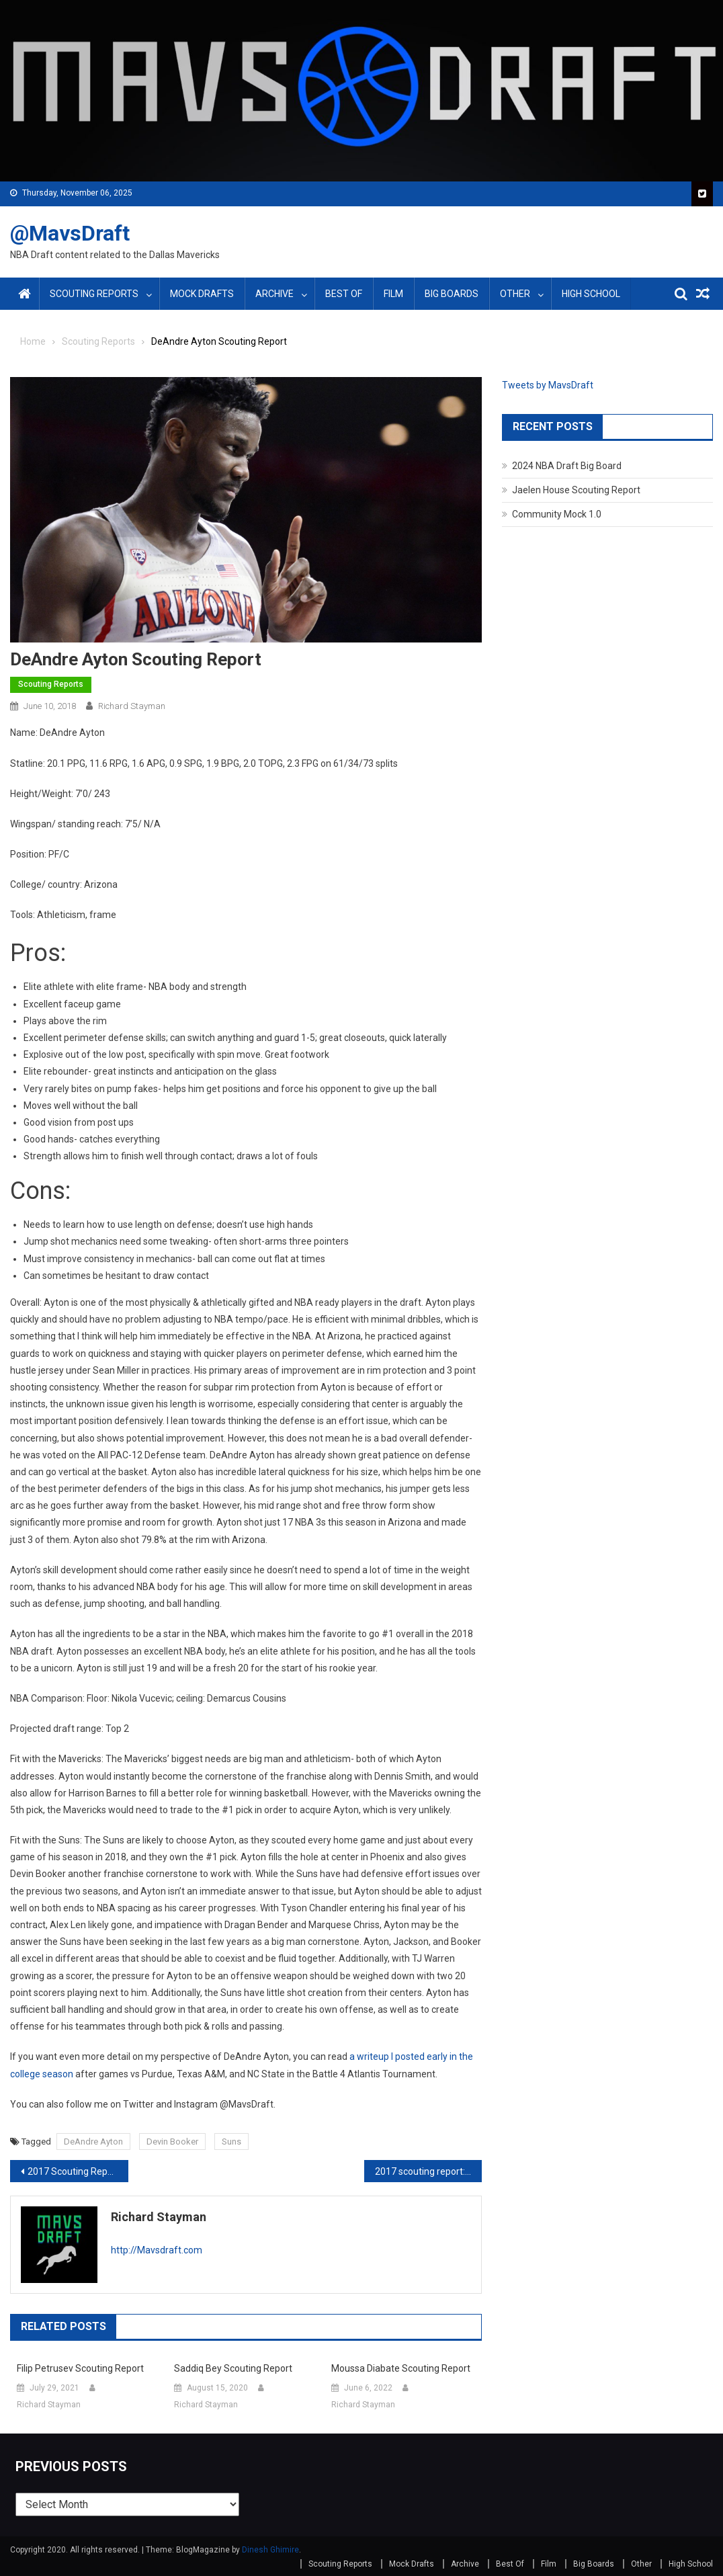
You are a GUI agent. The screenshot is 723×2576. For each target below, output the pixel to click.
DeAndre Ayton (93, 2141)
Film (393, 293)
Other (515, 293)
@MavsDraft (70, 233)
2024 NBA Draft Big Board (567, 465)
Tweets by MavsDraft (547, 385)
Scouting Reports (94, 293)
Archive (274, 293)
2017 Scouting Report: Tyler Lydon (78, 2171)
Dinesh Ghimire (270, 2549)
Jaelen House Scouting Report (576, 490)
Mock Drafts (202, 293)
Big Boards (451, 293)
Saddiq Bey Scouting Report (233, 2368)
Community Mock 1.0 (556, 514)
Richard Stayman (131, 706)
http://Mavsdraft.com (156, 2250)
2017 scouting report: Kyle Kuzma (428, 2171)
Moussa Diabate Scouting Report (400, 2368)
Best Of (343, 293)
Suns (231, 2141)
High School (591, 293)
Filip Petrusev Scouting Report (80, 2368)
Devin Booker (172, 2141)
